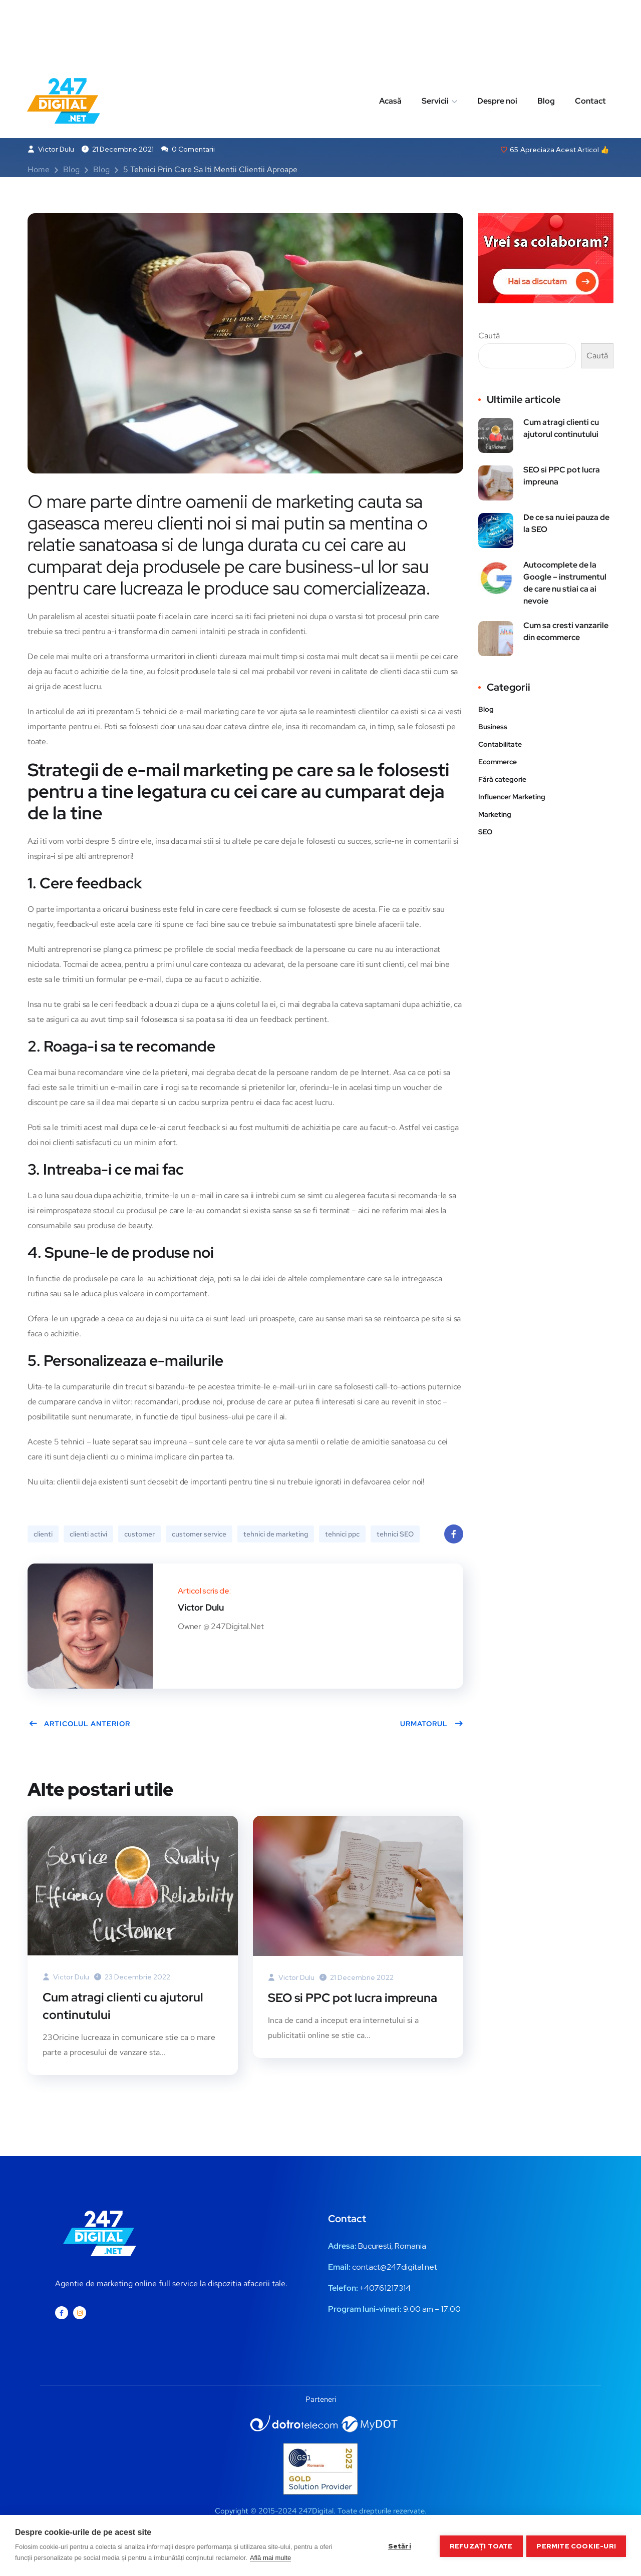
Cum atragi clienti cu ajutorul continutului (123, 2007)
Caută (489, 336)
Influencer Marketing (511, 797)
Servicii (435, 37)
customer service (199, 1534)
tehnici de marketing (275, 1534)
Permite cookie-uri (576, 2545)
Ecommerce (497, 762)
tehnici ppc (342, 1534)
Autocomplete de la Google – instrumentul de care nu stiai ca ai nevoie (564, 584)
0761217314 (390, 2289)
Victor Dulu (51, 149)
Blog (546, 37)
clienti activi (88, 1534)
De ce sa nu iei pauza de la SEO (566, 524)
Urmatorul (431, 1724)
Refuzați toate (480, 2545)
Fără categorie (502, 780)
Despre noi (497, 37)
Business (492, 727)
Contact (590, 37)
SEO (485, 832)
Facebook (453, 1537)
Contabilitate (500, 745)
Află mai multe (270, 2557)
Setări (398, 2545)
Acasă (390, 37)
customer (139, 1534)
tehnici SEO (395, 1534)
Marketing (494, 815)
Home (39, 170)
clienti (43, 1534)
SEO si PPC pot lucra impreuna (352, 1998)
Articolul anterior (79, 1724)
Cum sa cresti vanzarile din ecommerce (565, 632)
